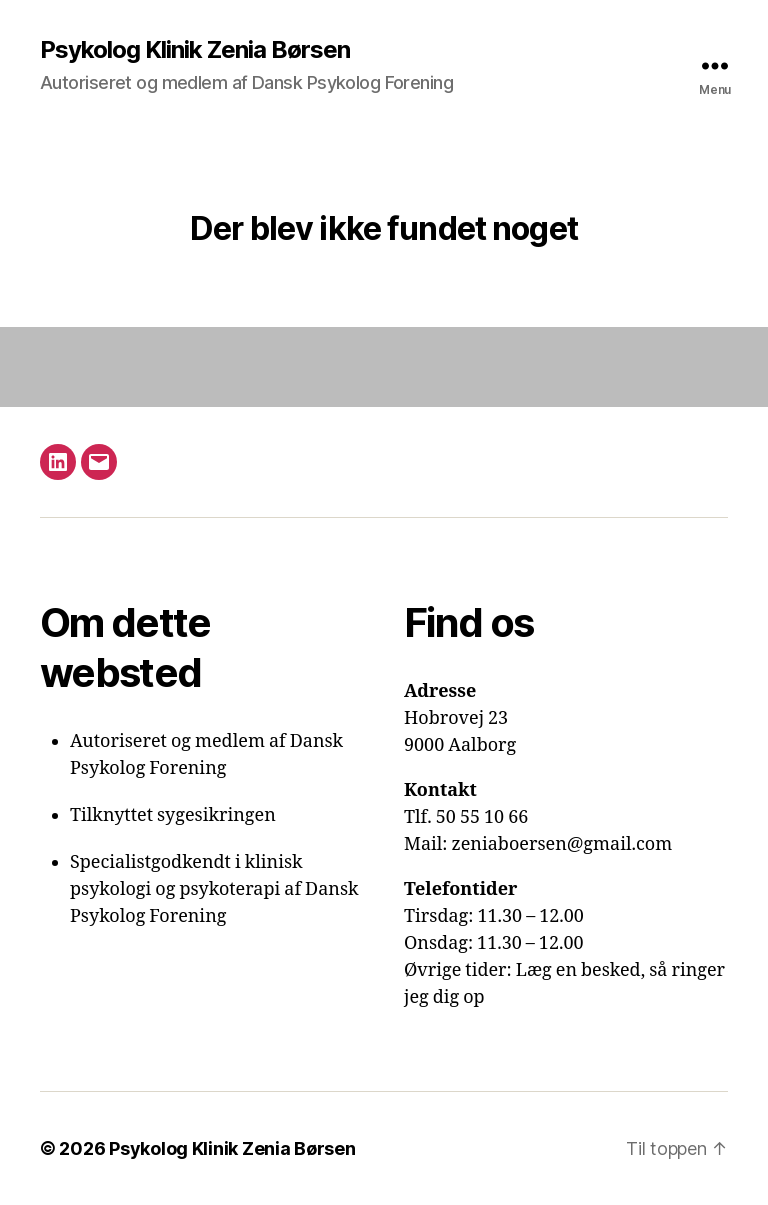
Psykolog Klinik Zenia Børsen (195, 50)
